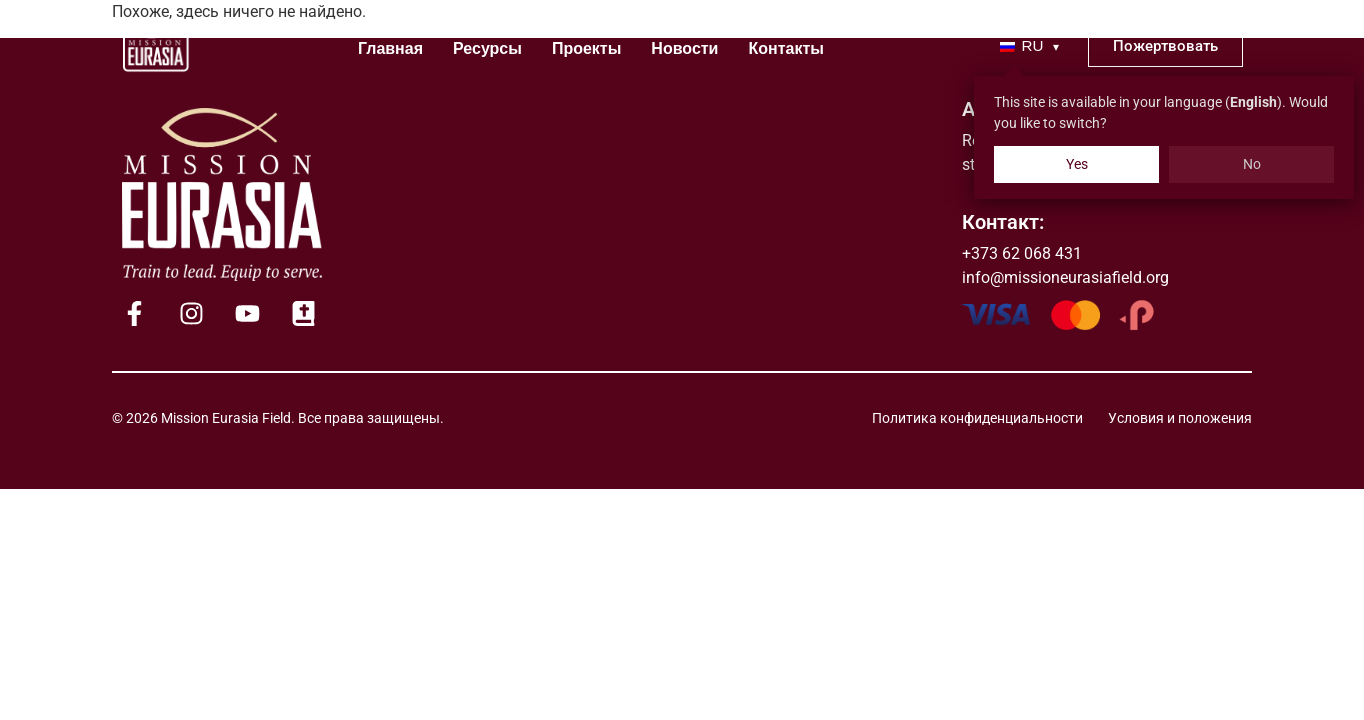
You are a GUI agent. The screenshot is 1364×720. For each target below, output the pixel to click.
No (1252, 164)
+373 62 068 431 (1022, 253)
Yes (1077, 164)
